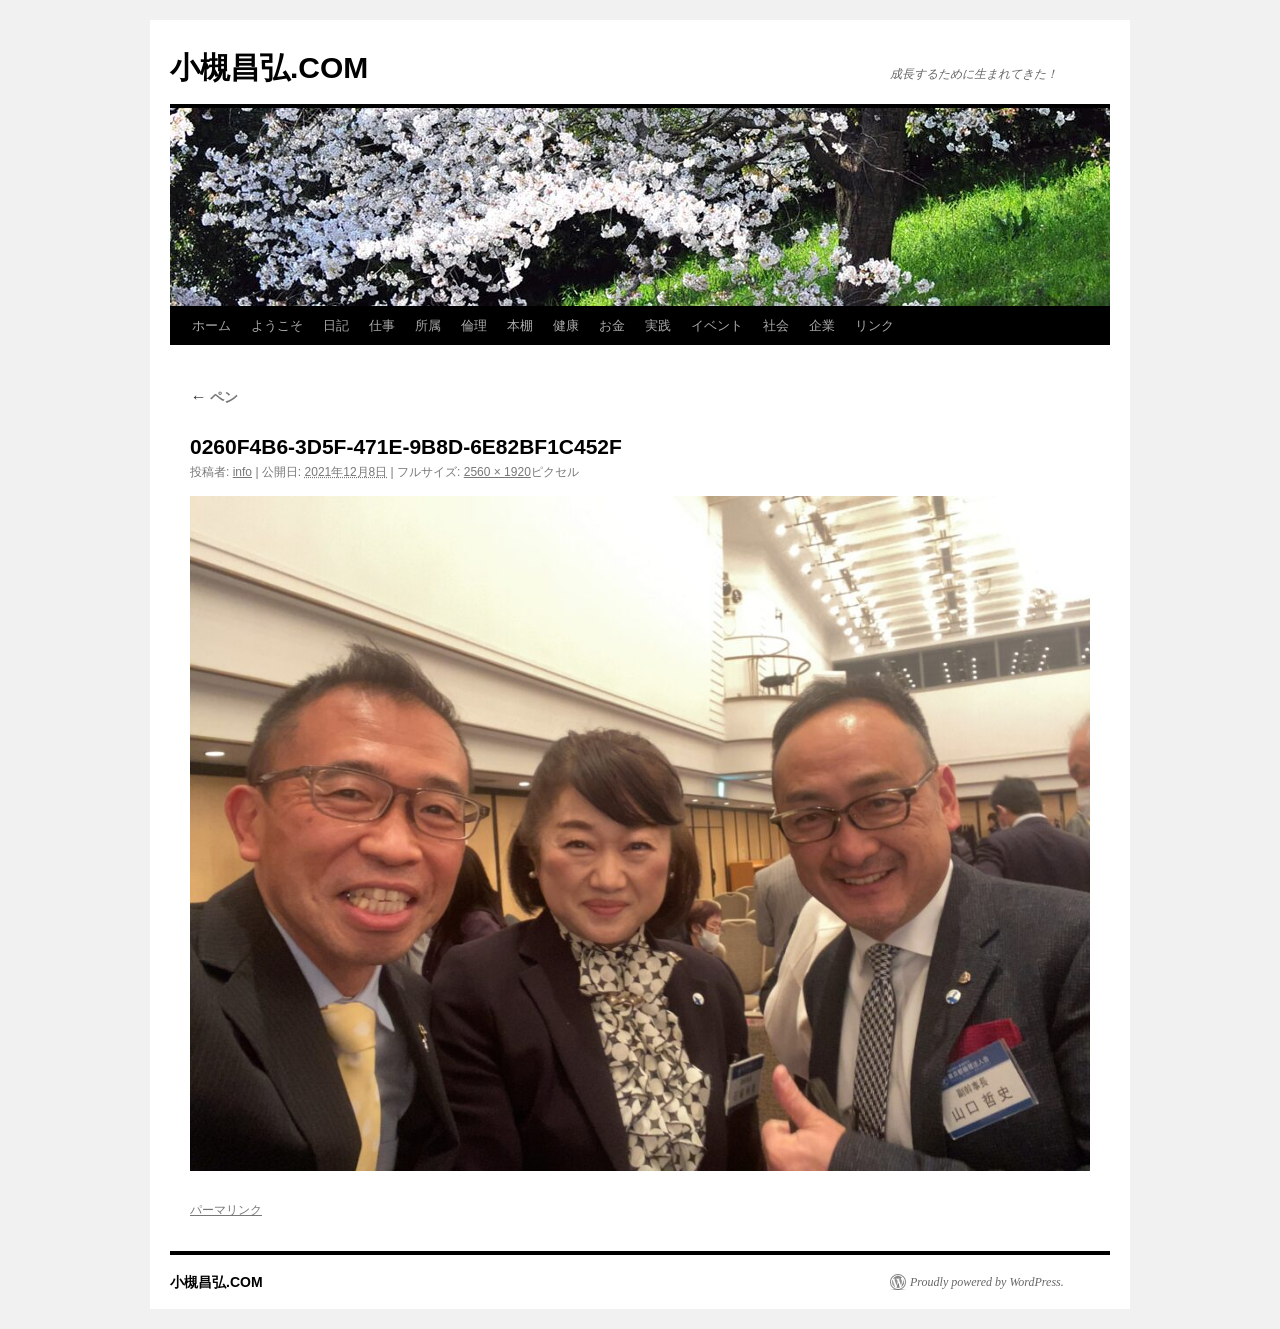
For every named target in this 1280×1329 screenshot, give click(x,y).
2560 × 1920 (497, 472)
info (242, 472)
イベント (717, 325)
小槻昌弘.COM (269, 67)
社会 (776, 325)
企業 (822, 325)
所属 (428, 325)
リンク (874, 325)
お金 (612, 325)
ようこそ (277, 325)
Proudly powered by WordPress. (987, 1282)
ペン (214, 397)
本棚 (520, 325)
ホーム (211, 325)
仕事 (382, 325)
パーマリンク (226, 1210)
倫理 (474, 325)
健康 (566, 325)
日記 (336, 325)
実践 (658, 325)
